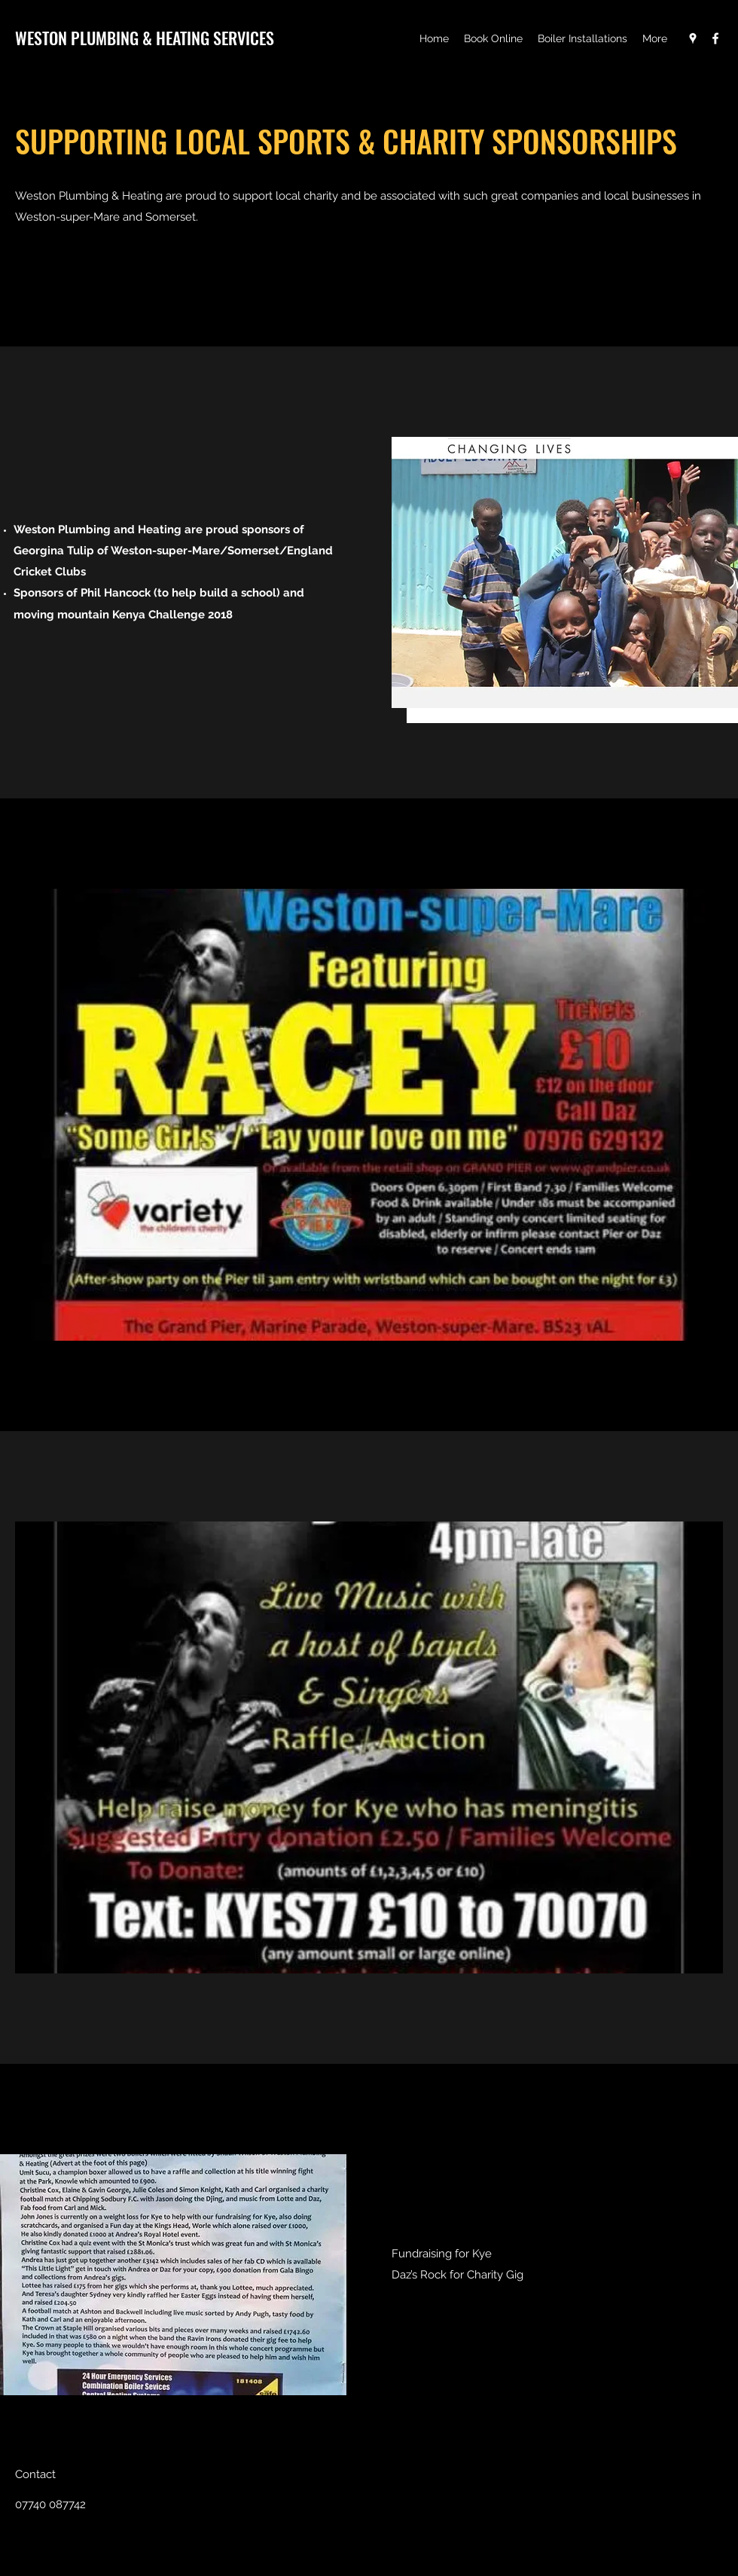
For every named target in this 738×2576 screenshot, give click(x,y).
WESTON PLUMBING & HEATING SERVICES (144, 38)
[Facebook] (715, 38)
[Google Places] (692, 38)
